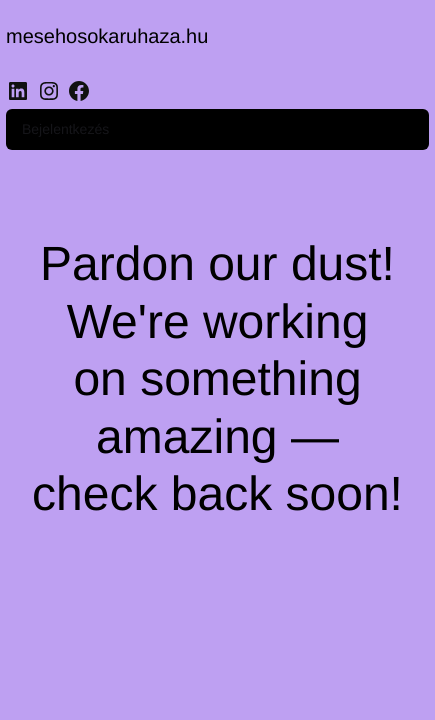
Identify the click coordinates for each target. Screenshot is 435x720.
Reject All (217, 676)
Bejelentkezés (177, 111)
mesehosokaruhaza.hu (119, 39)
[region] (217, 568)
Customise (218, 622)
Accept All (218, 568)
